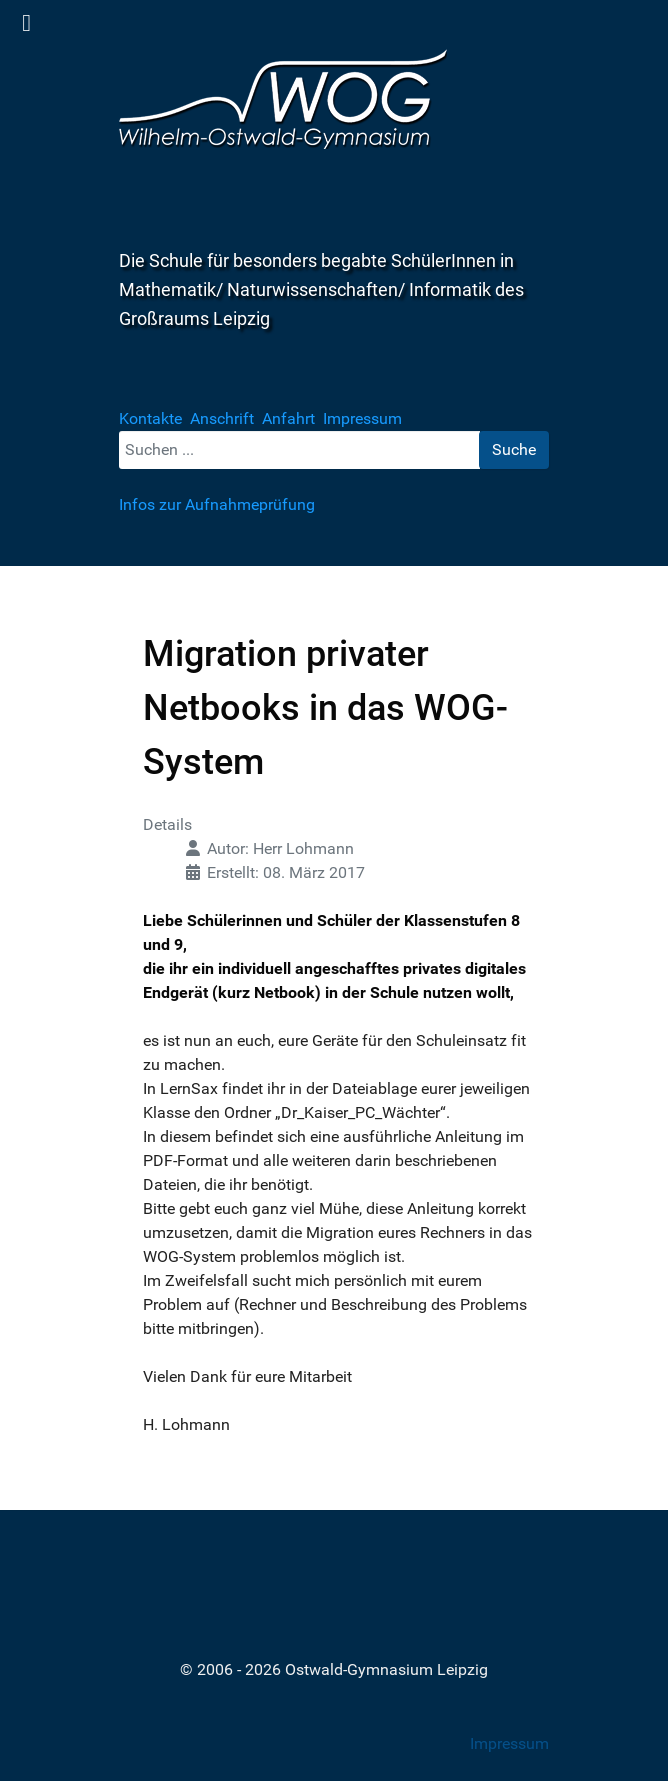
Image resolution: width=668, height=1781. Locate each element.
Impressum (509, 1743)
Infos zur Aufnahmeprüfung (217, 504)
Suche (514, 449)
